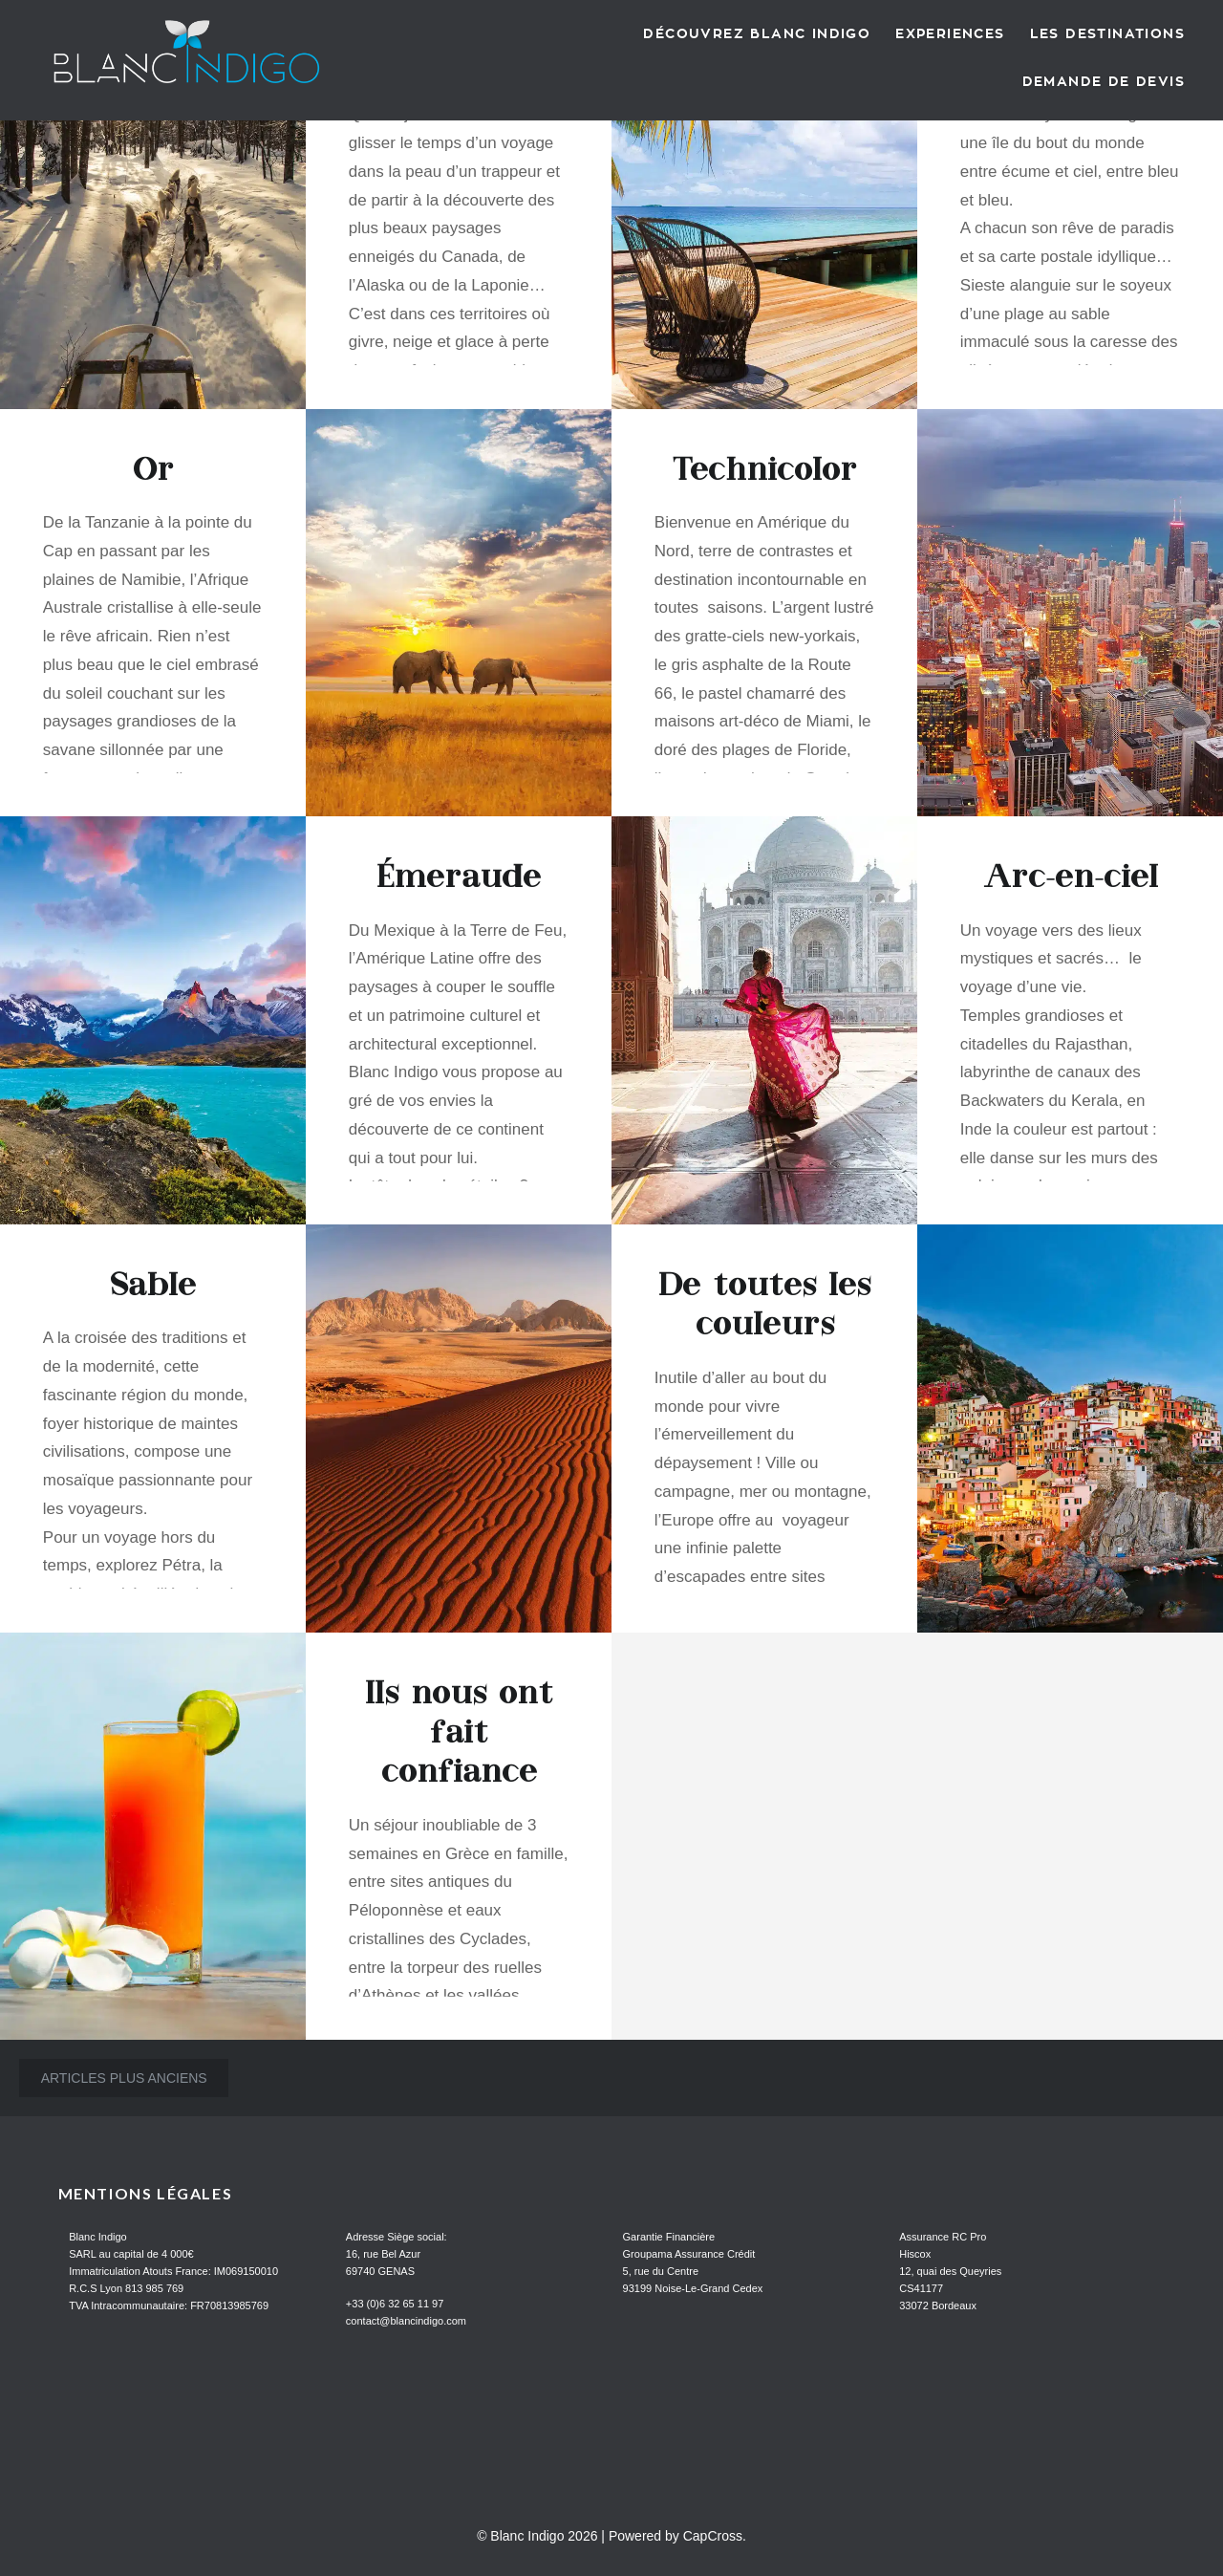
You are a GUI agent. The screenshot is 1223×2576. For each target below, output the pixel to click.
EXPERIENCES (949, 34)
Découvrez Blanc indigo (756, 34)
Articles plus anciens (124, 2078)
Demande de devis (1103, 82)
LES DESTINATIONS (1107, 34)
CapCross (712, 2536)
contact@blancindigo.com (406, 2321)
